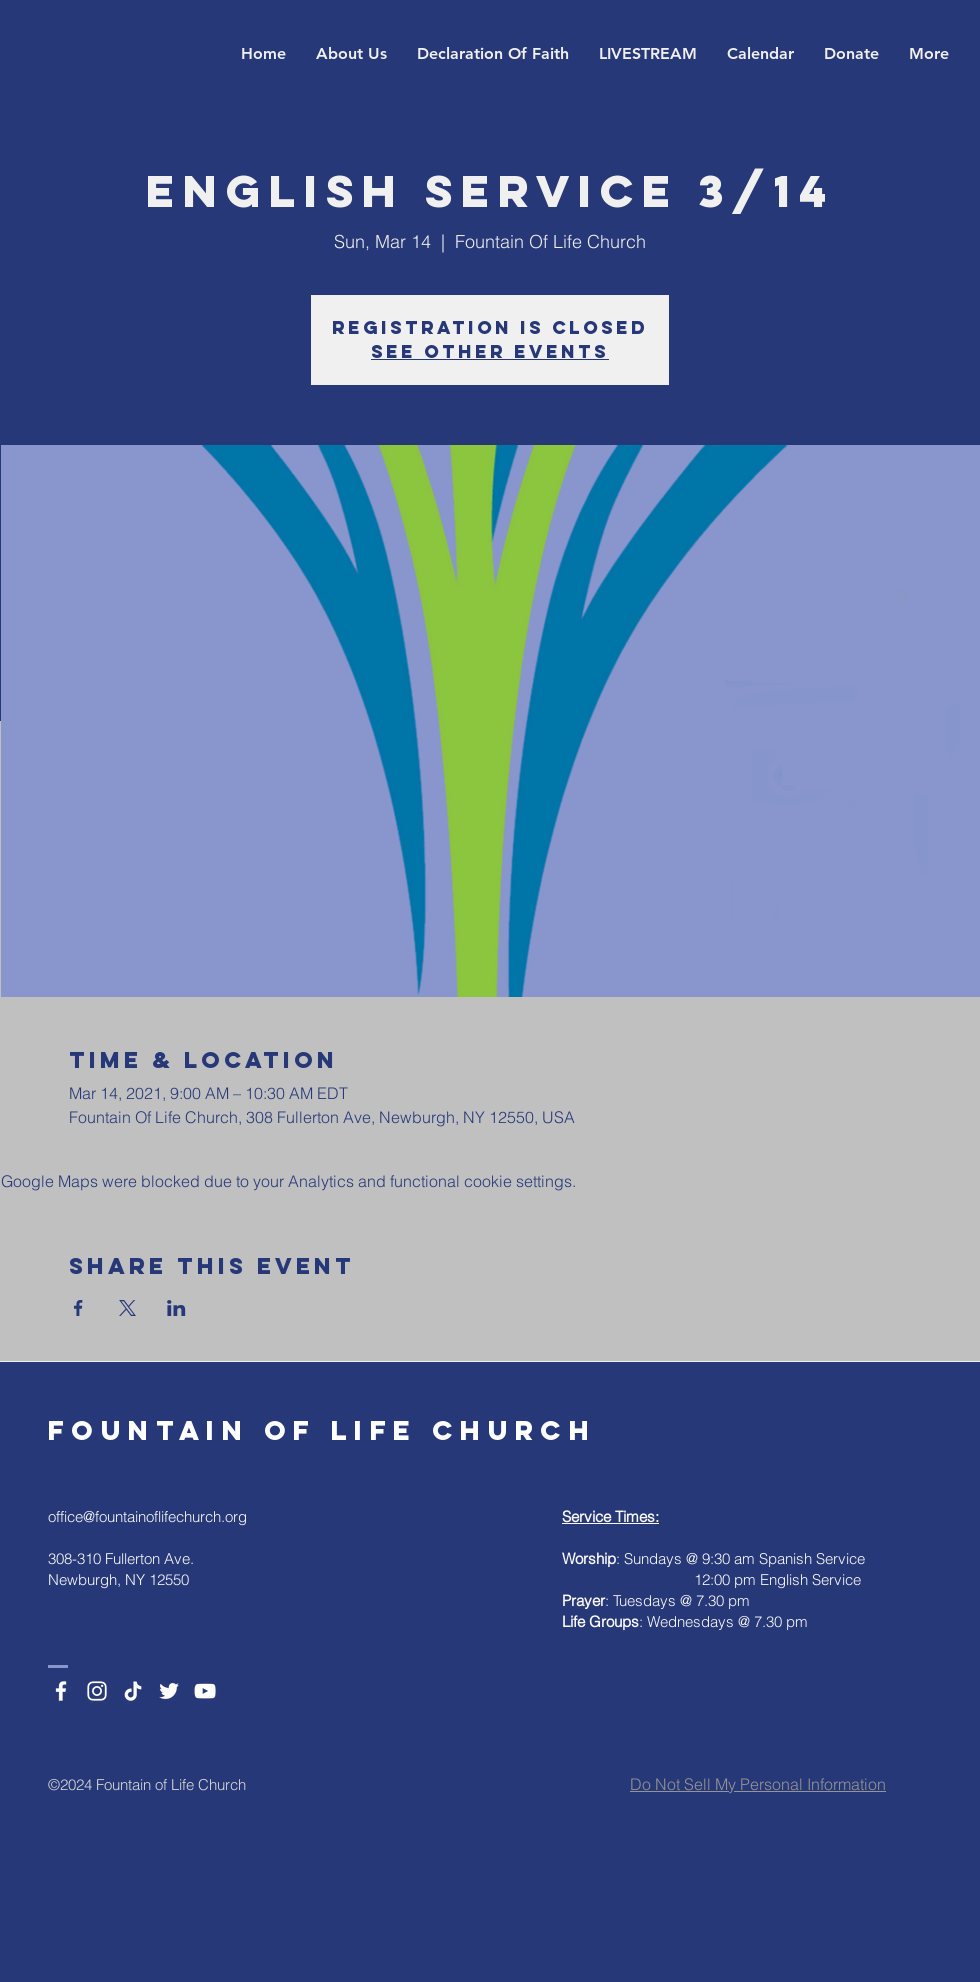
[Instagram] (97, 1691)
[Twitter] (169, 1691)
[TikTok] (133, 1691)
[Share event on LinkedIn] (176, 1308)
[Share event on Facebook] (78, 1308)
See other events (490, 351)
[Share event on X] (127, 1308)
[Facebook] (61, 1691)
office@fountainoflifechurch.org (147, 1516)
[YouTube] (205, 1691)
